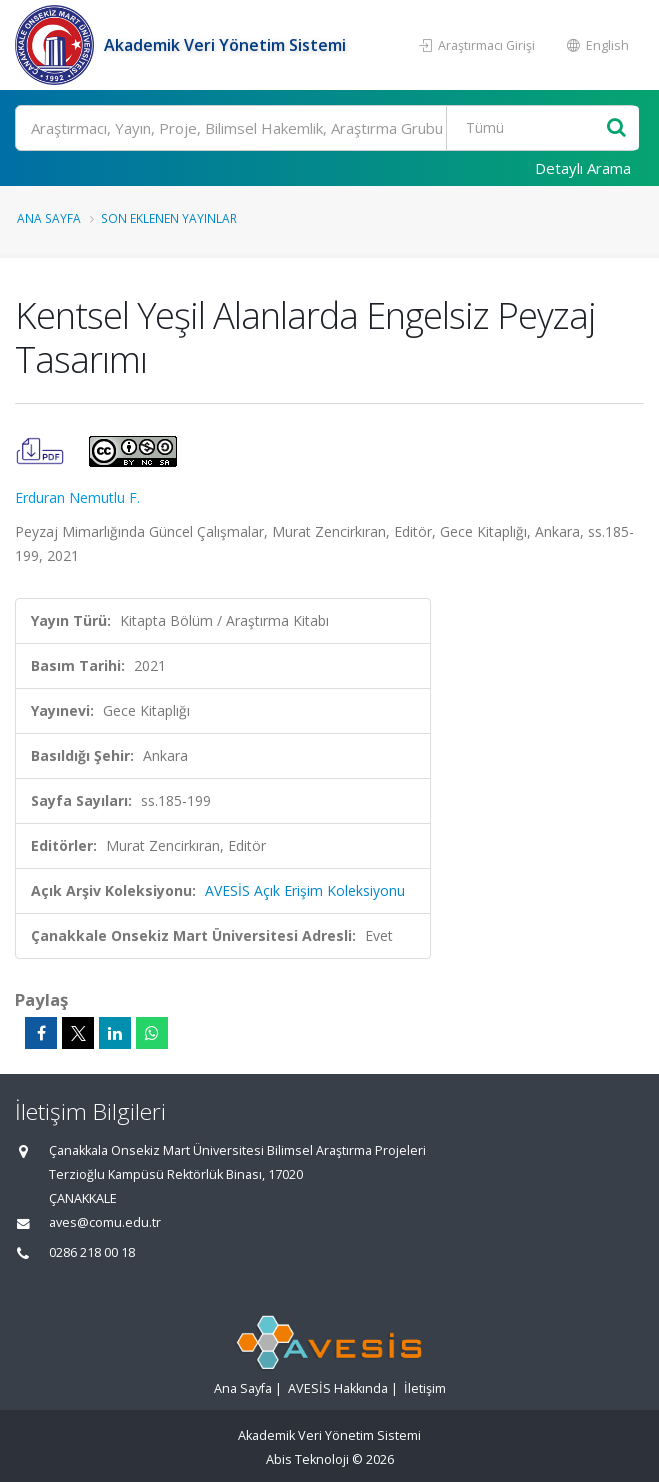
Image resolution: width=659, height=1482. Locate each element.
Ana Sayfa (49, 218)
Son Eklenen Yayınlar (169, 218)
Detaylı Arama (583, 168)
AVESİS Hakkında (338, 1388)
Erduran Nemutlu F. (77, 497)
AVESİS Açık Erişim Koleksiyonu (305, 890)
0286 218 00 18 (92, 1252)
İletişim (425, 1388)
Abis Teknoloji (307, 1459)
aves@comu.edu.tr (105, 1222)
